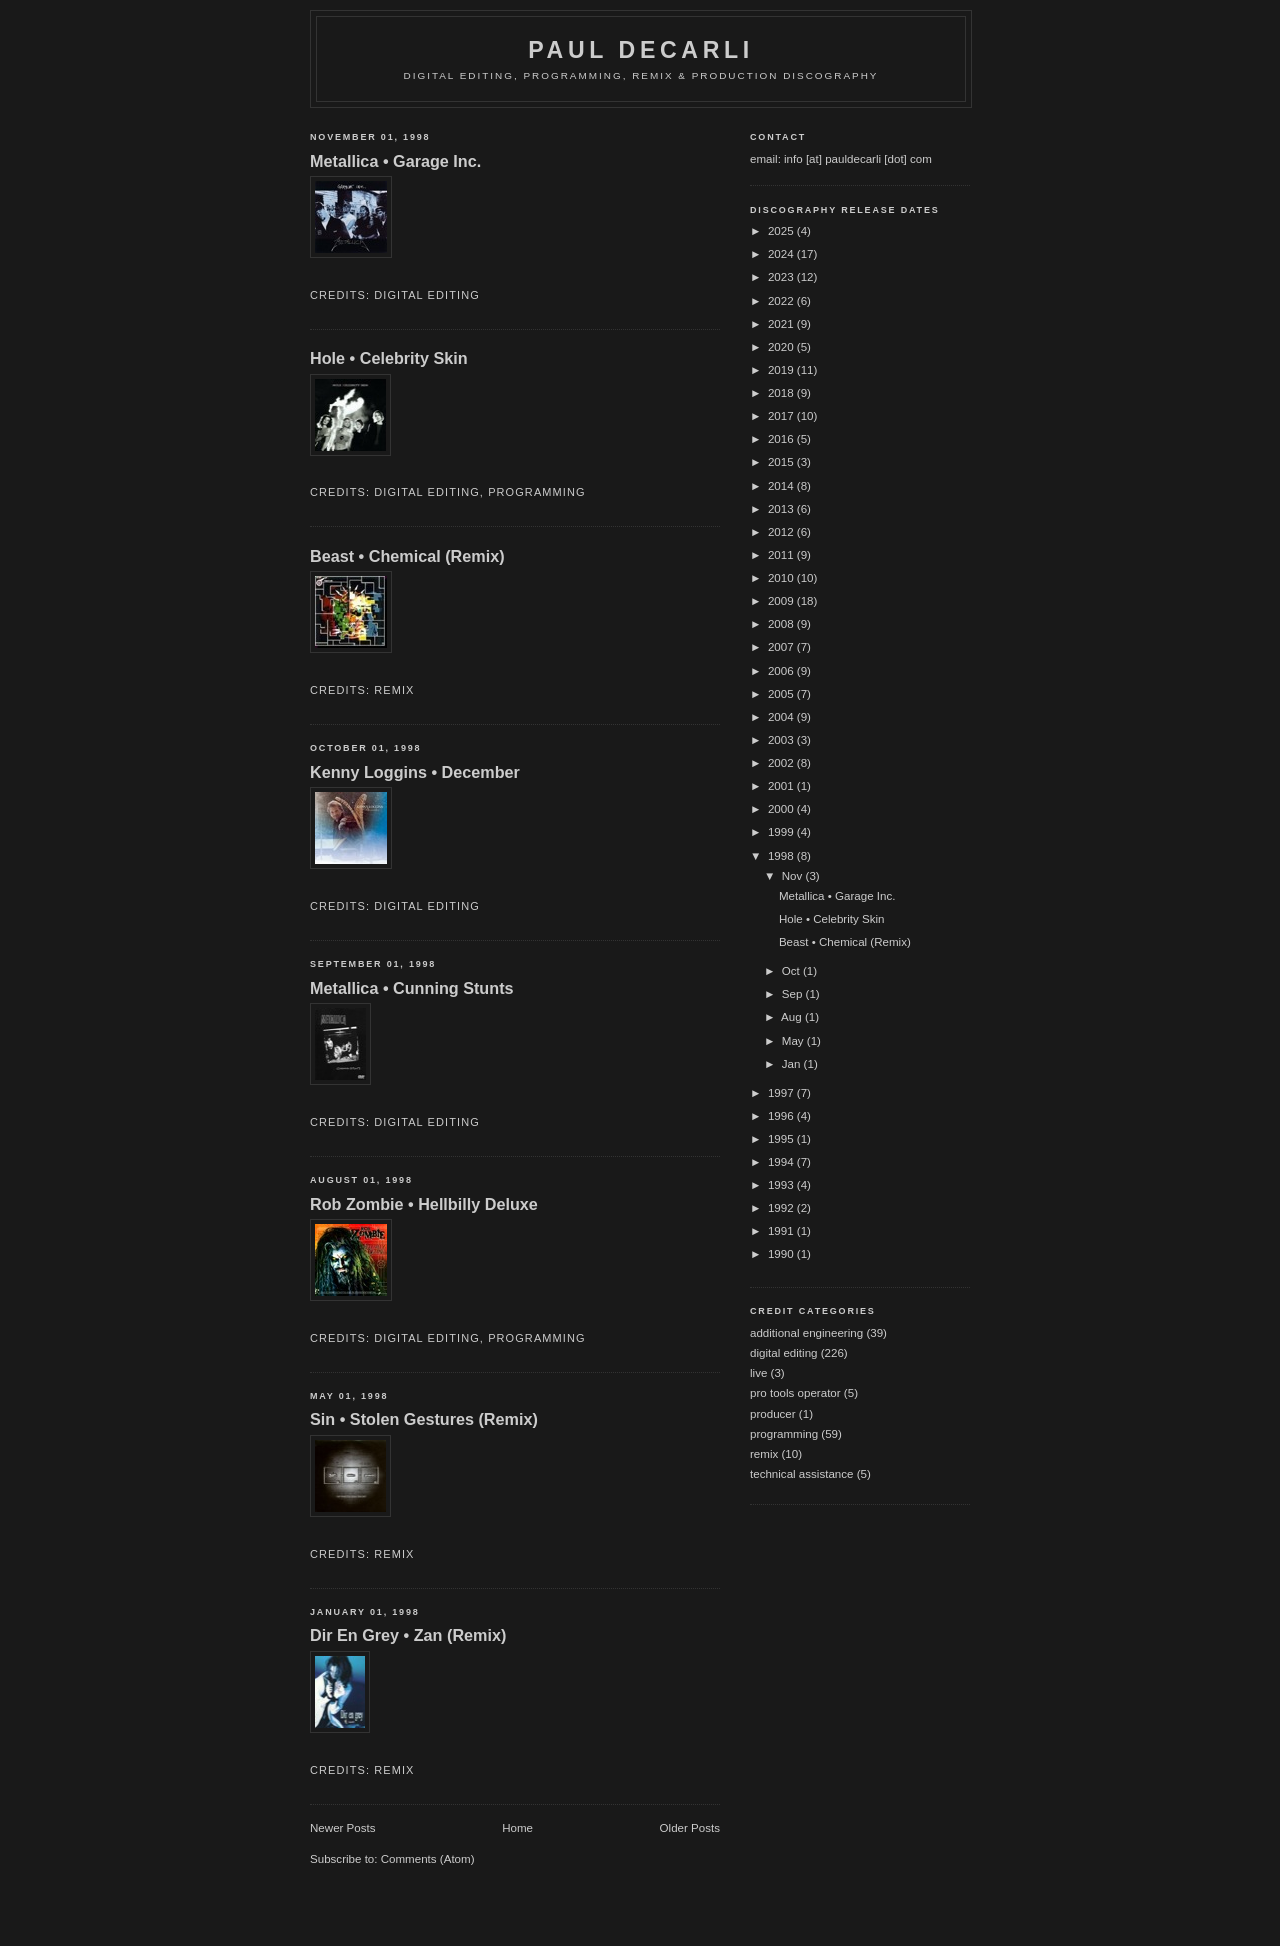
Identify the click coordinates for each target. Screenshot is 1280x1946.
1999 (782, 832)
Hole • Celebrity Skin (389, 358)
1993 (782, 1185)
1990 (782, 1254)
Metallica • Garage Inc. (395, 161)
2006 (782, 671)
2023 (782, 277)
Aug (793, 1017)
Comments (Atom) (428, 1859)
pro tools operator (795, 1393)
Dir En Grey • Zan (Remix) (408, 1635)
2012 (782, 532)
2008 (782, 624)
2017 (782, 416)
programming (537, 492)
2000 (782, 809)
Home (517, 1828)
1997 (782, 1093)
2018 (782, 393)
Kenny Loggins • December (415, 772)
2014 (782, 486)
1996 (782, 1116)
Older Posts (690, 1828)
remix (394, 690)
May (794, 1041)
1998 (782, 856)
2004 (782, 717)
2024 (782, 254)
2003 (782, 740)
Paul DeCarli (641, 50)
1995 (782, 1139)
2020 (782, 347)
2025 (782, 231)
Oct (792, 971)
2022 (782, 301)
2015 (782, 462)
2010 (782, 578)
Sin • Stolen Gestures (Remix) (424, 1419)
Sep (794, 994)
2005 (782, 694)
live (758, 1373)
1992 (782, 1208)
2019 (782, 370)
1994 (782, 1162)
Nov (794, 876)
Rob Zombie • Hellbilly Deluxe (424, 1204)
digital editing (427, 295)
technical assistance (801, 1474)
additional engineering (806, 1333)
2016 (782, 439)
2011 (782, 555)
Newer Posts (343, 1828)
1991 (782, 1231)
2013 (782, 509)
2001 (782, 786)
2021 (782, 324)
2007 (782, 647)
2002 (782, 763)
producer (773, 1414)
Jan (793, 1064)
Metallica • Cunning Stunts (412, 988)
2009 (782, 601)
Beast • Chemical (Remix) (407, 556)
